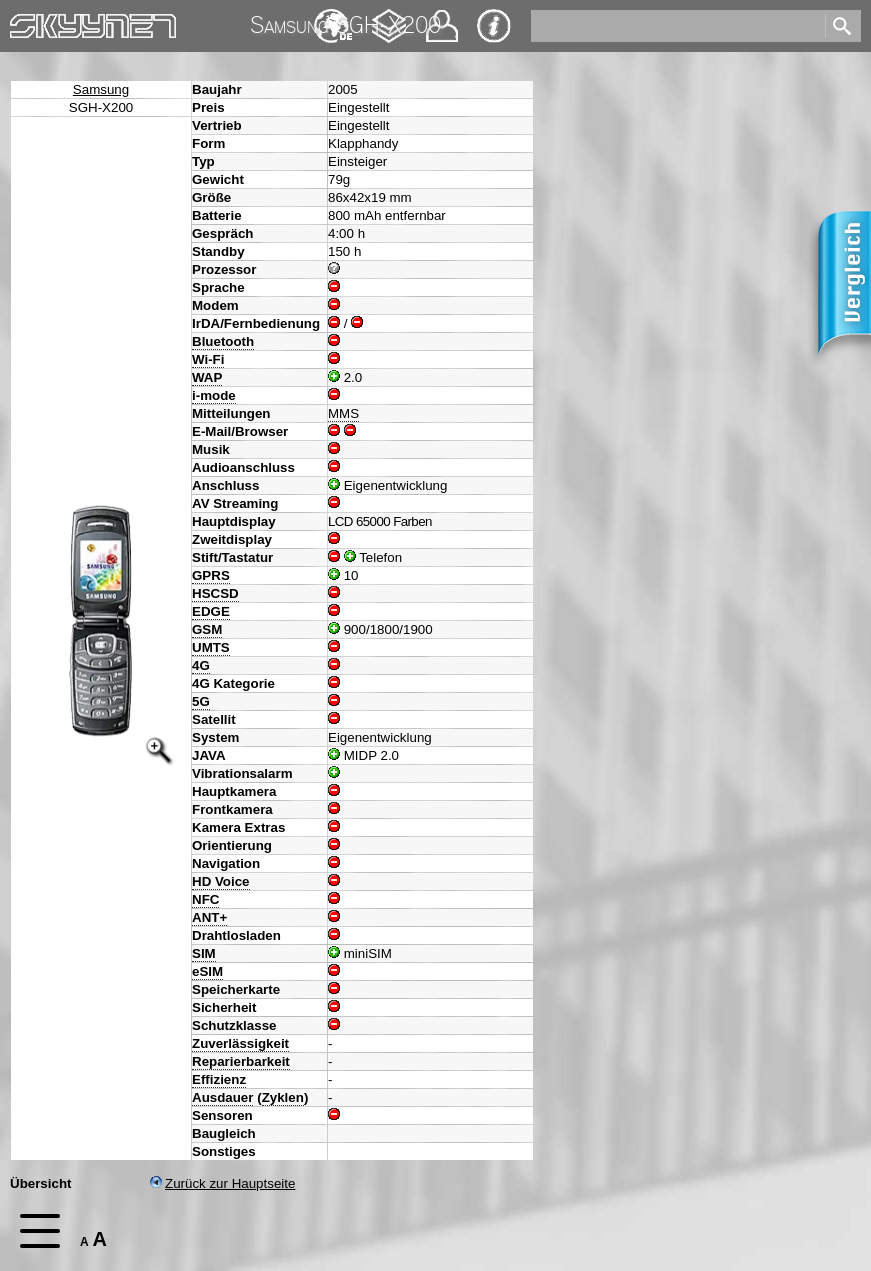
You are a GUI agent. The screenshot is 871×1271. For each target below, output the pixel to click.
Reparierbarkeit (241, 1061)
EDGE (211, 611)
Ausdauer (222, 1097)
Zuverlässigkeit (240, 1043)
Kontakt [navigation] (442, 17)
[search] (676, 26)
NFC (205, 899)
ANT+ (209, 917)
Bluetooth (223, 341)
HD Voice (221, 881)
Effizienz (219, 1079)
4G (201, 665)
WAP (207, 377)
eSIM (207, 971)
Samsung (101, 89)
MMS (343, 413)
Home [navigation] (28, 21)
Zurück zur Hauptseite (222, 1183)
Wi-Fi (208, 359)
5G (201, 701)
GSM (207, 629)
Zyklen (283, 1097)
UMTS (211, 647)
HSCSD (215, 593)
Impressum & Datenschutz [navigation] (494, 26)
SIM (204, 953)
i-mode (214, 395)
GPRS (211, 575)
